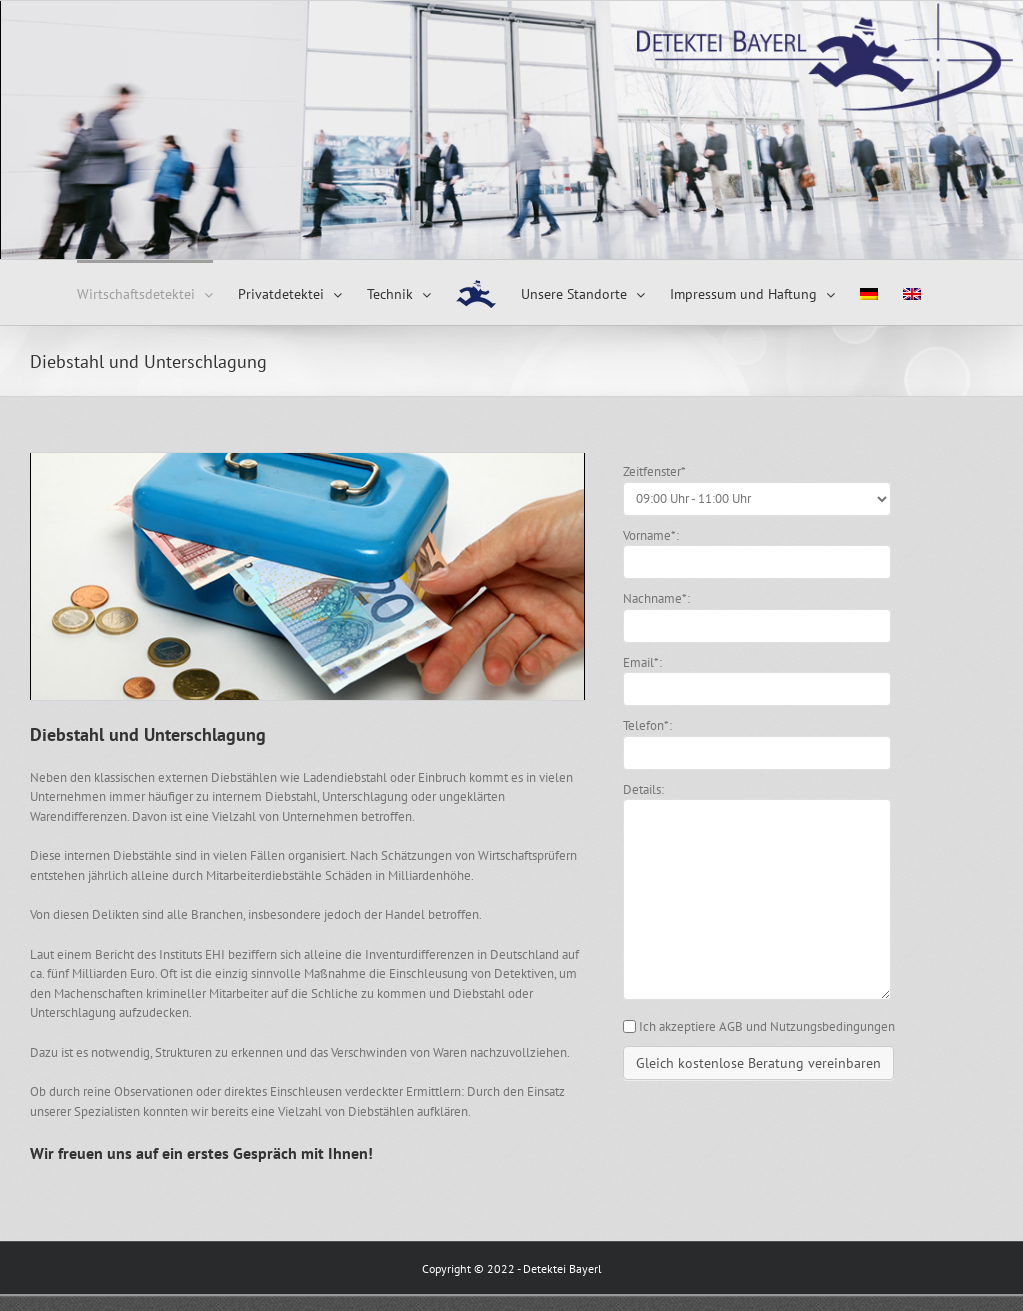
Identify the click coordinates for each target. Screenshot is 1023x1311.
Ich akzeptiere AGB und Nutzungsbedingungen (767, 1026)
